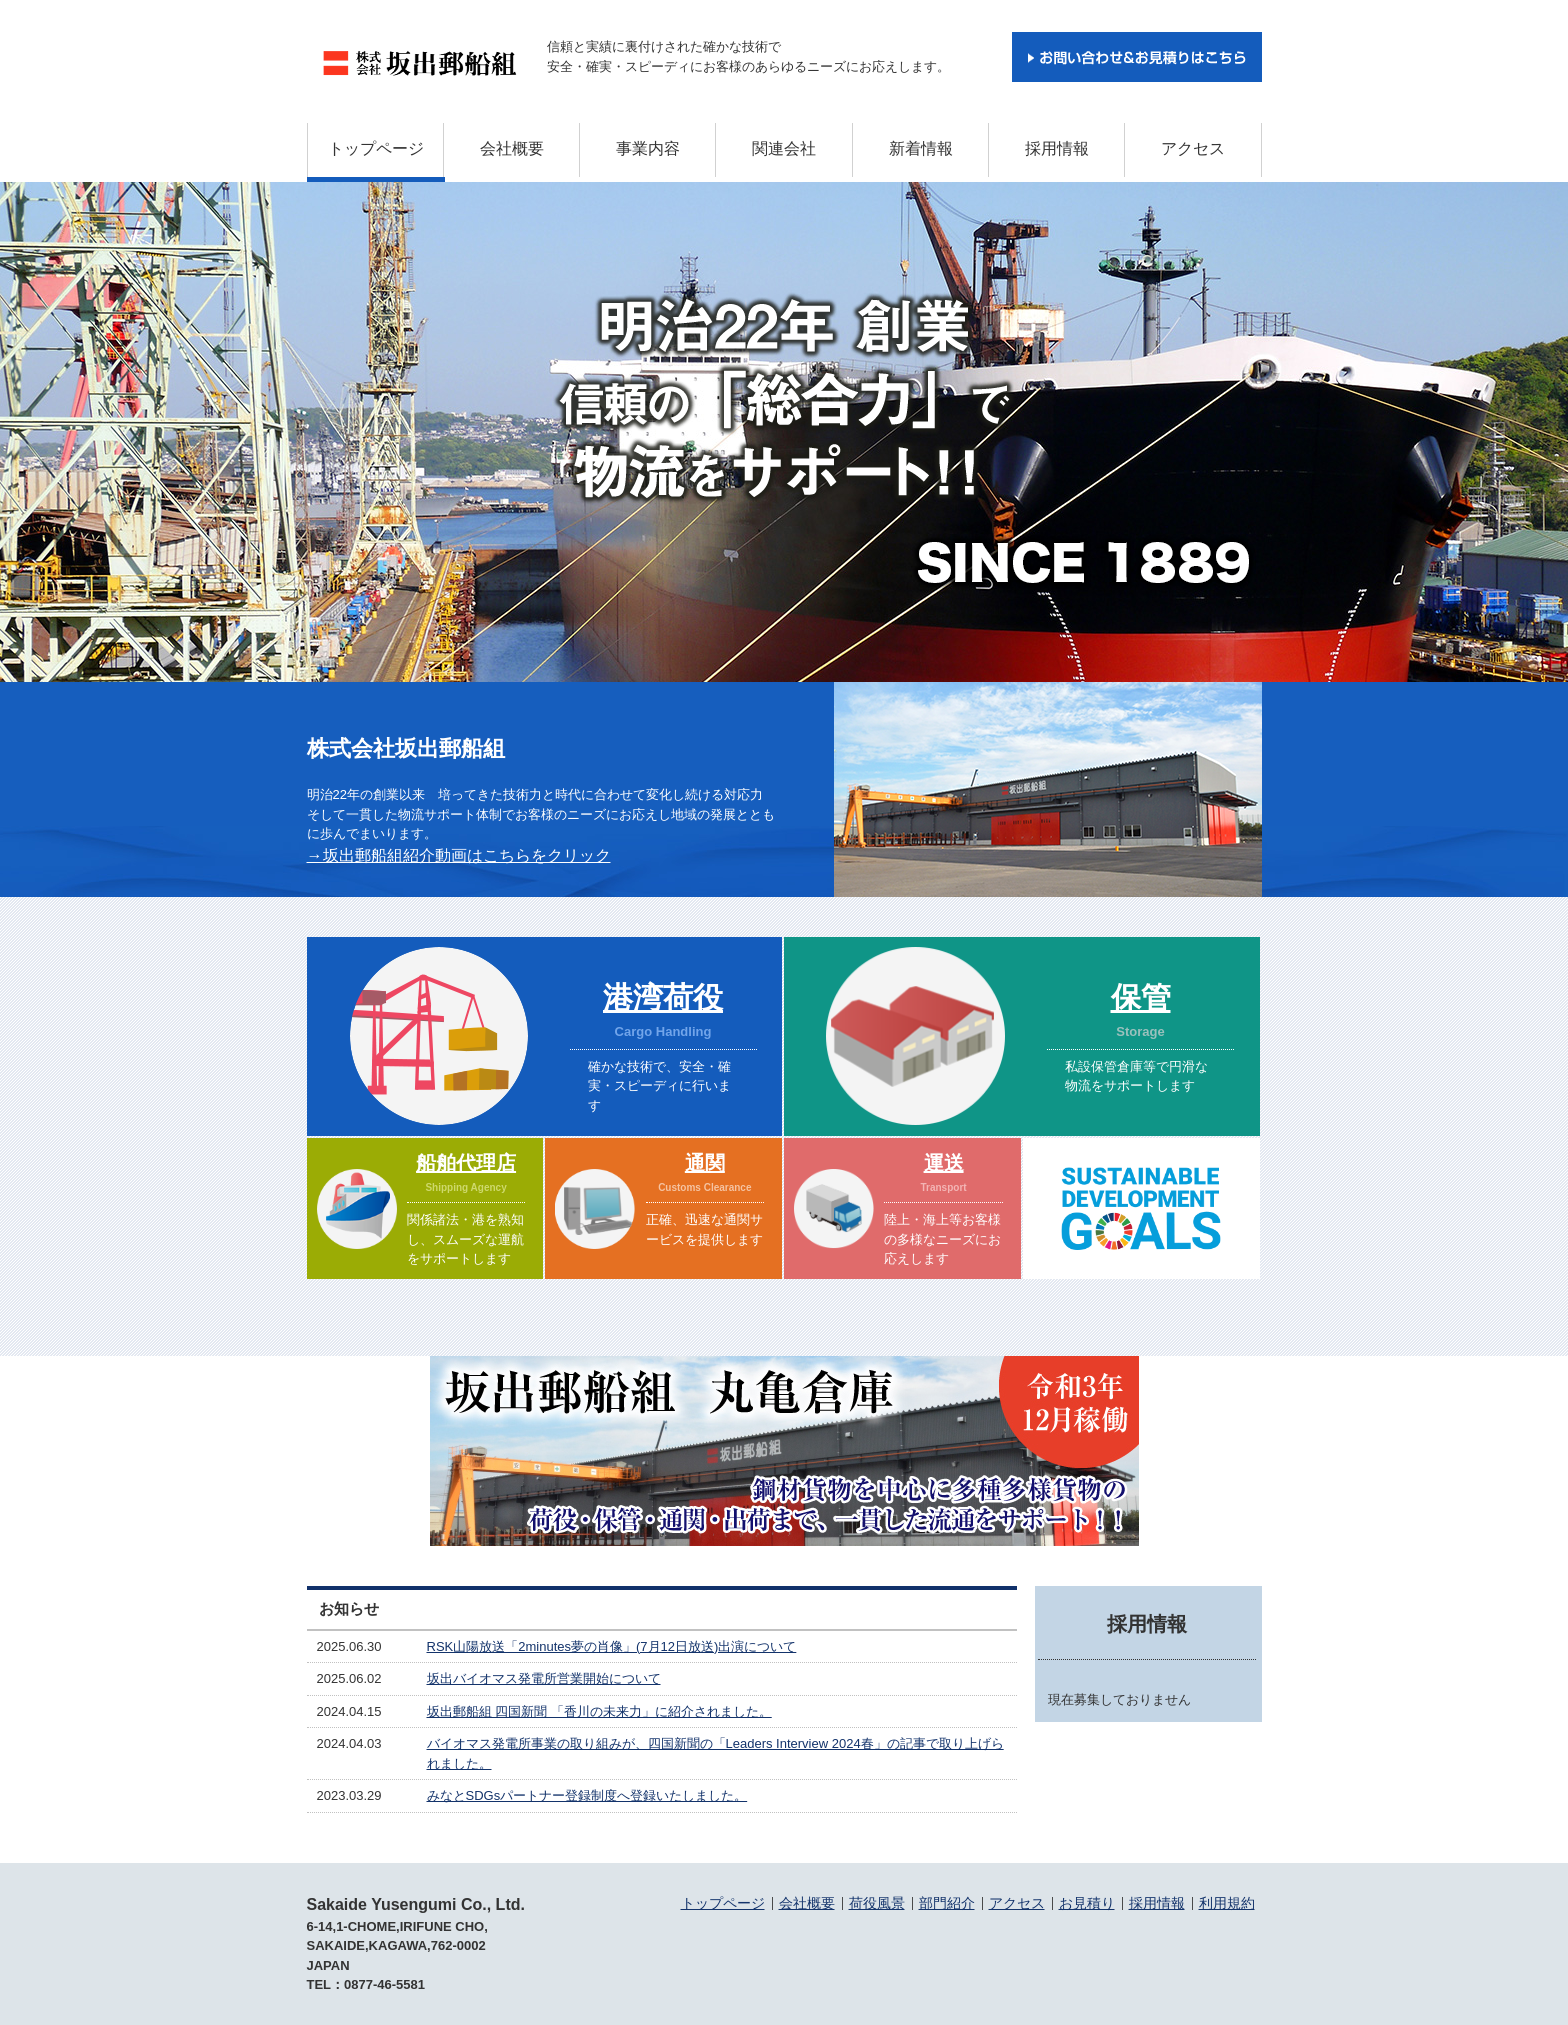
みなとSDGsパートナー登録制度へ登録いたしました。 (587, 1795)
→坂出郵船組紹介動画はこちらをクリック (459, 855)
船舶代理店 (466, 1163)
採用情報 (1057, 148)
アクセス (1193, 148)
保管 (1141, 997)
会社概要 (512, 148)
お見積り (1087, 1903)
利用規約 (1227, 1903)
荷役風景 (877, 1903)
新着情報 (921, 148)
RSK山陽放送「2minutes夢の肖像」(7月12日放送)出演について (612, 1646)
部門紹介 (947, 1903)
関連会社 (784, 148)
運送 (944, 1163)
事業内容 (648, 148)
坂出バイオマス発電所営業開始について (544, 1678)
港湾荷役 (663, 997)
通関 (705, 1163)
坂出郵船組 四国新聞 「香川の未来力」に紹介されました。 (599, 1711)
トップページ (376, 148)
